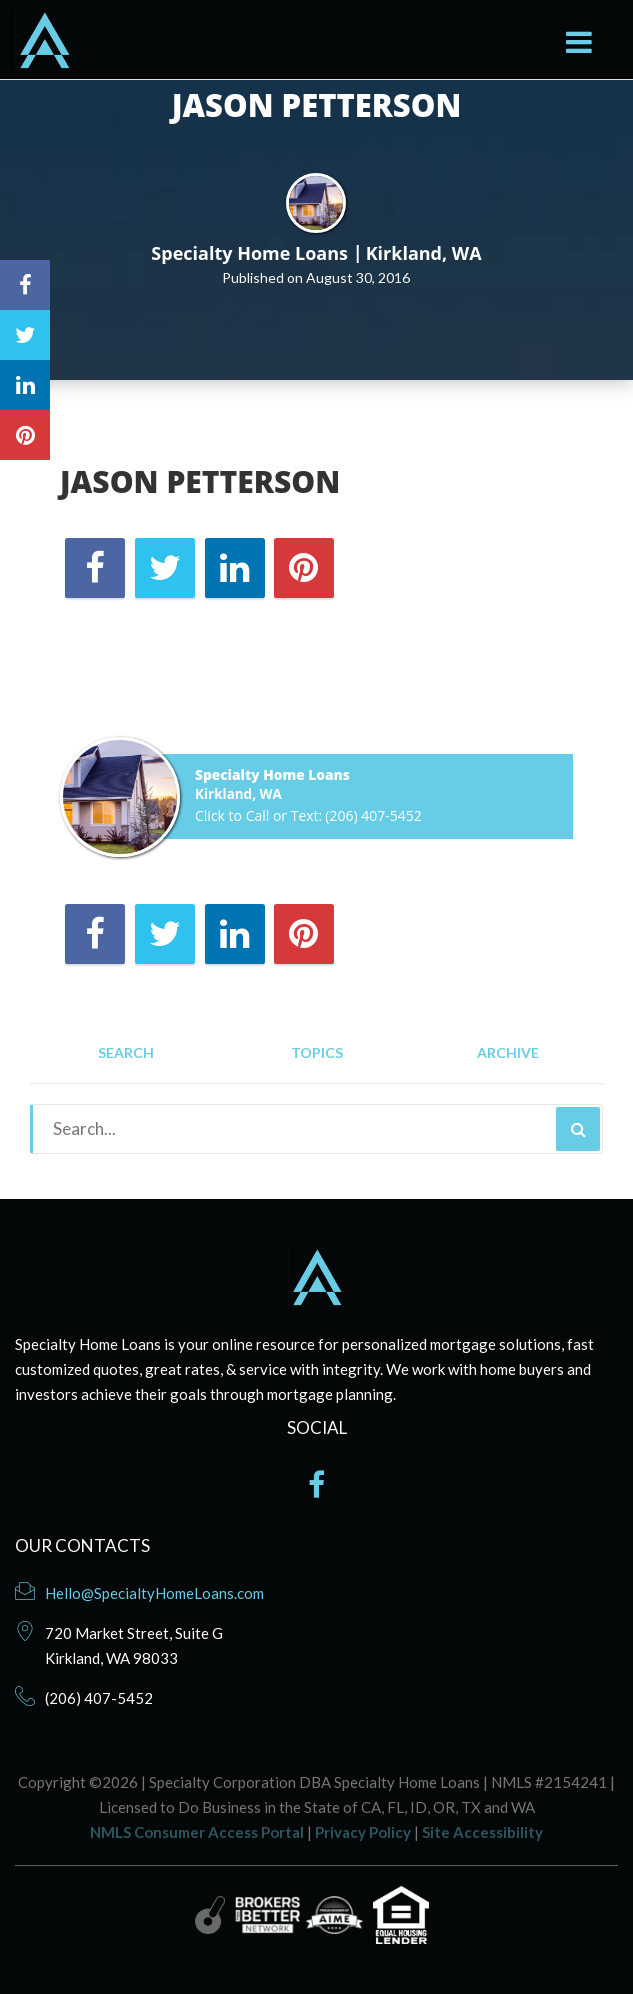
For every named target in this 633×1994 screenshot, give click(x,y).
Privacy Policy (363, 1832)
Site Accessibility (482, 1832)
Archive (508, 1053)
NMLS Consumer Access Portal (197, 1832)
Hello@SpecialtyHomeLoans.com (154, 1593)
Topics (317, 1053)
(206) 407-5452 (373, 816)
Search (126, 1053)
